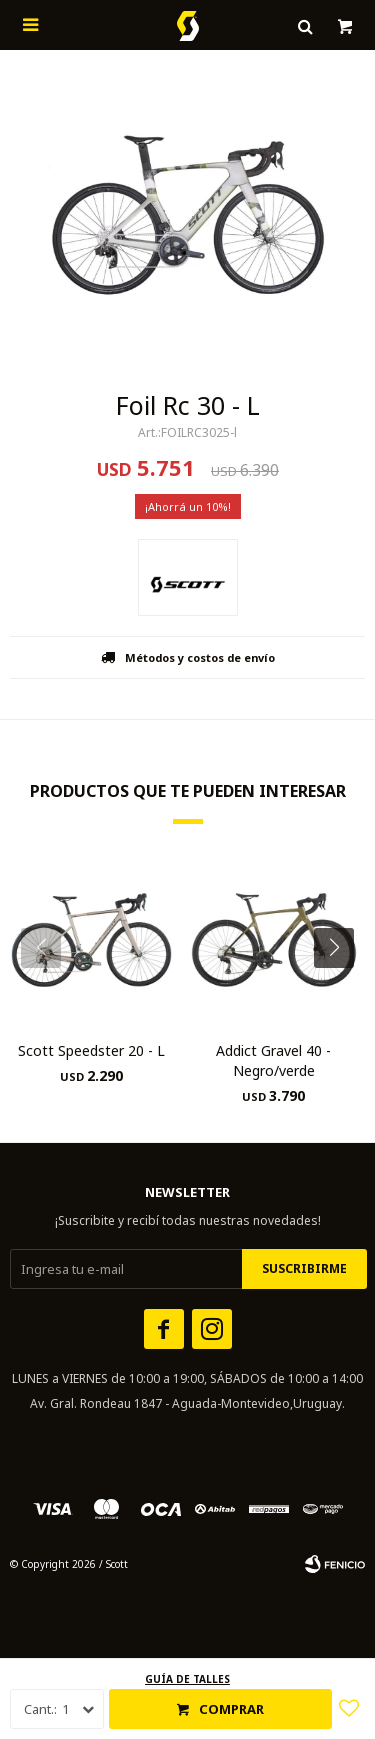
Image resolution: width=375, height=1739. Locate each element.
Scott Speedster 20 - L (91, 1050)
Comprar (231, 1709)
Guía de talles (187, 1679)
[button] (341, 988)
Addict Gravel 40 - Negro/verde (273, 1060)
